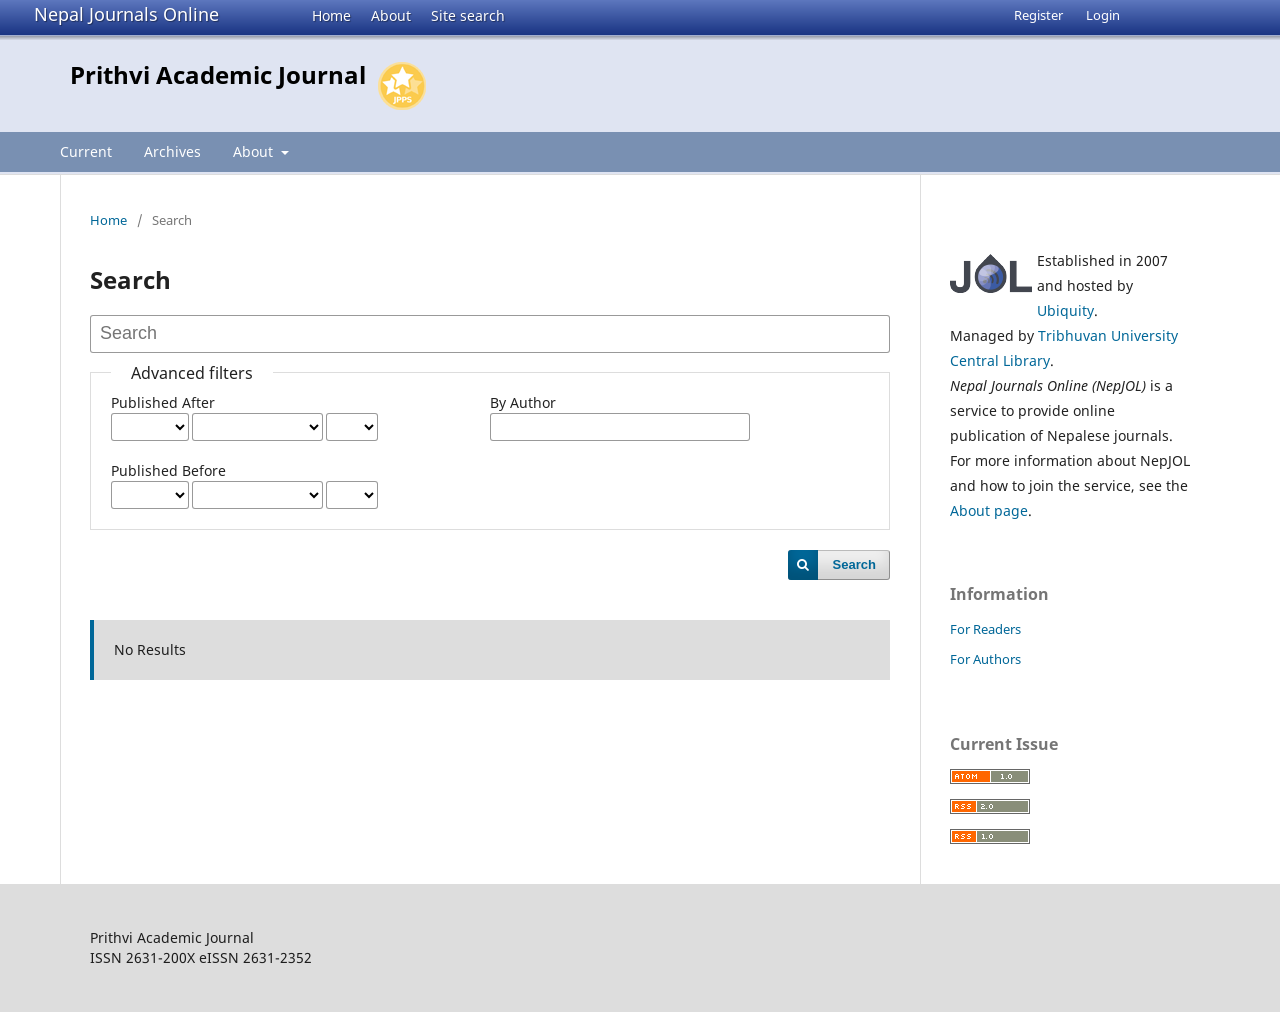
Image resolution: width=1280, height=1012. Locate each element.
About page (989, 510)
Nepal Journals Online (126, 14)
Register (1038, 15)
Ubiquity (1065, 310)
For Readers (985, 629)
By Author (523, 402)
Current (86, 151)
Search (854, 564)
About (391, 15)
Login (1103, 15)
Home (331, 15)
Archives (172, 151)
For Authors (985, 659)
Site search (468, 15)
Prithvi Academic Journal (218, 74)
